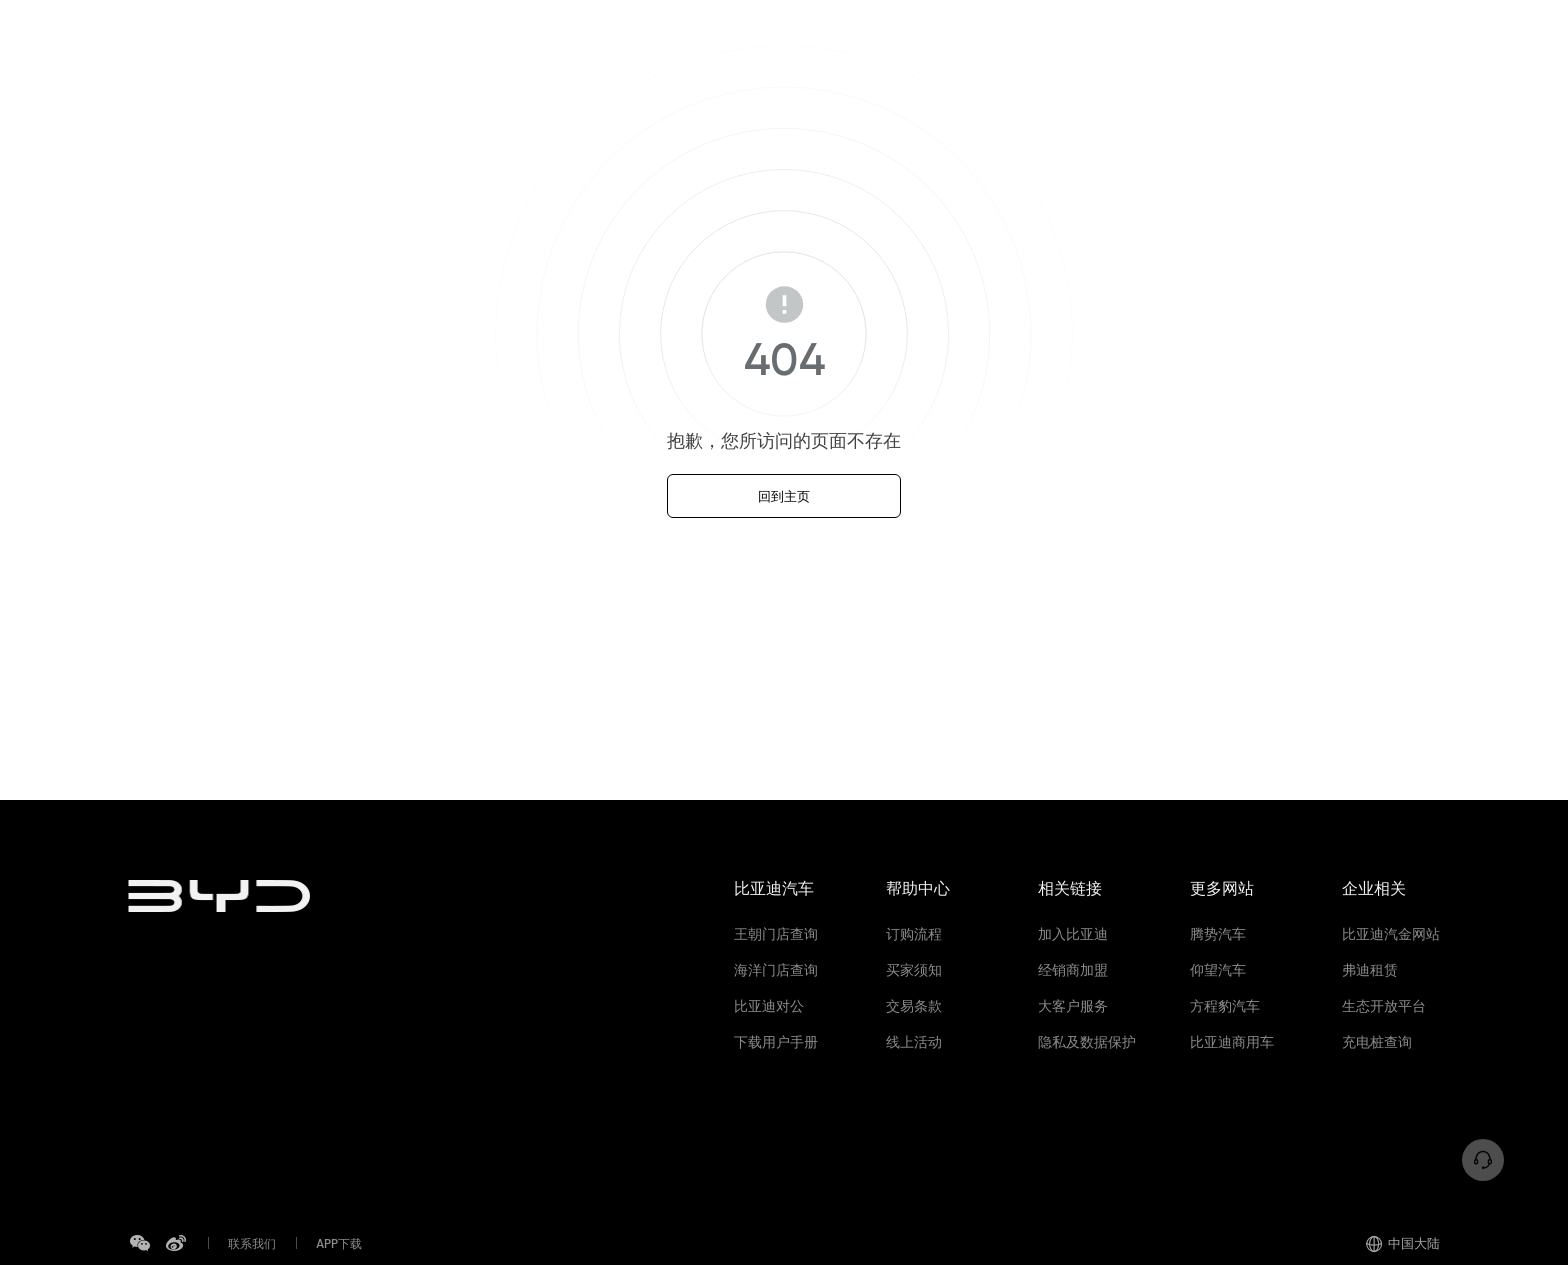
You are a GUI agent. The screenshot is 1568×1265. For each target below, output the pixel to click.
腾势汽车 (1218, 934)
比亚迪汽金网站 (1391, 934)
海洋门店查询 (776, 970)
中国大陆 (1402, 1243)
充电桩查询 (1377, 1042)
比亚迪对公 (769, 1006)
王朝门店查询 (776, 934)
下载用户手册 (776, 1042)
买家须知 (914, 970)
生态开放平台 (1384, 1006)
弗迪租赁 (1370, 970)
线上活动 (914, 1042)
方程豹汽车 (1225, 1006)
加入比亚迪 (1073, 934)
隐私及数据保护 (1087, 1042)
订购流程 (914, 934)
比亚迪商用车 (1232, 1042)
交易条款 (914, 1006)
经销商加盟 (1073, 970)
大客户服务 (1073, 1006)
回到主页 (784, 496)
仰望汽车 (1218, 970)
